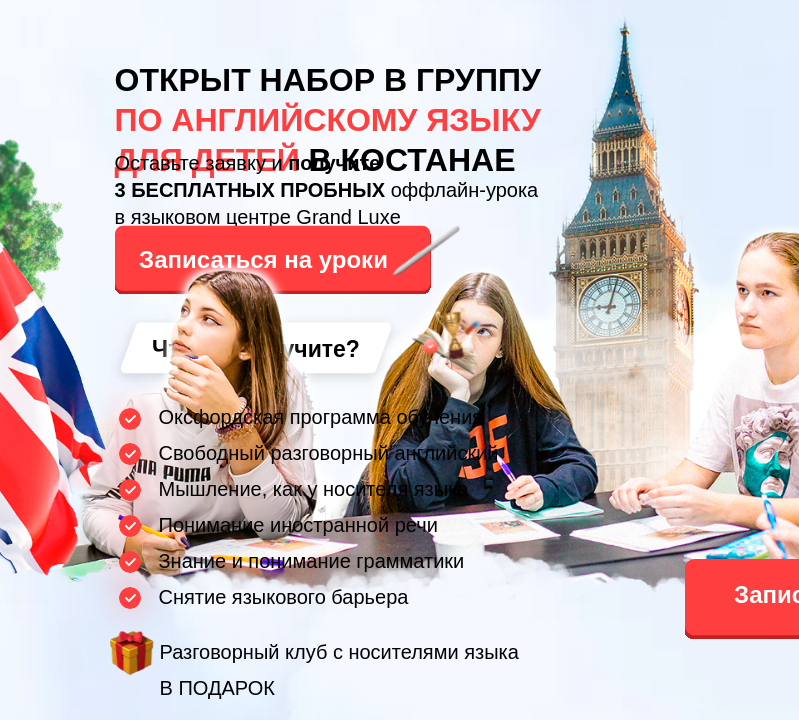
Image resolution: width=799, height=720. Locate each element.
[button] (294, 253)
